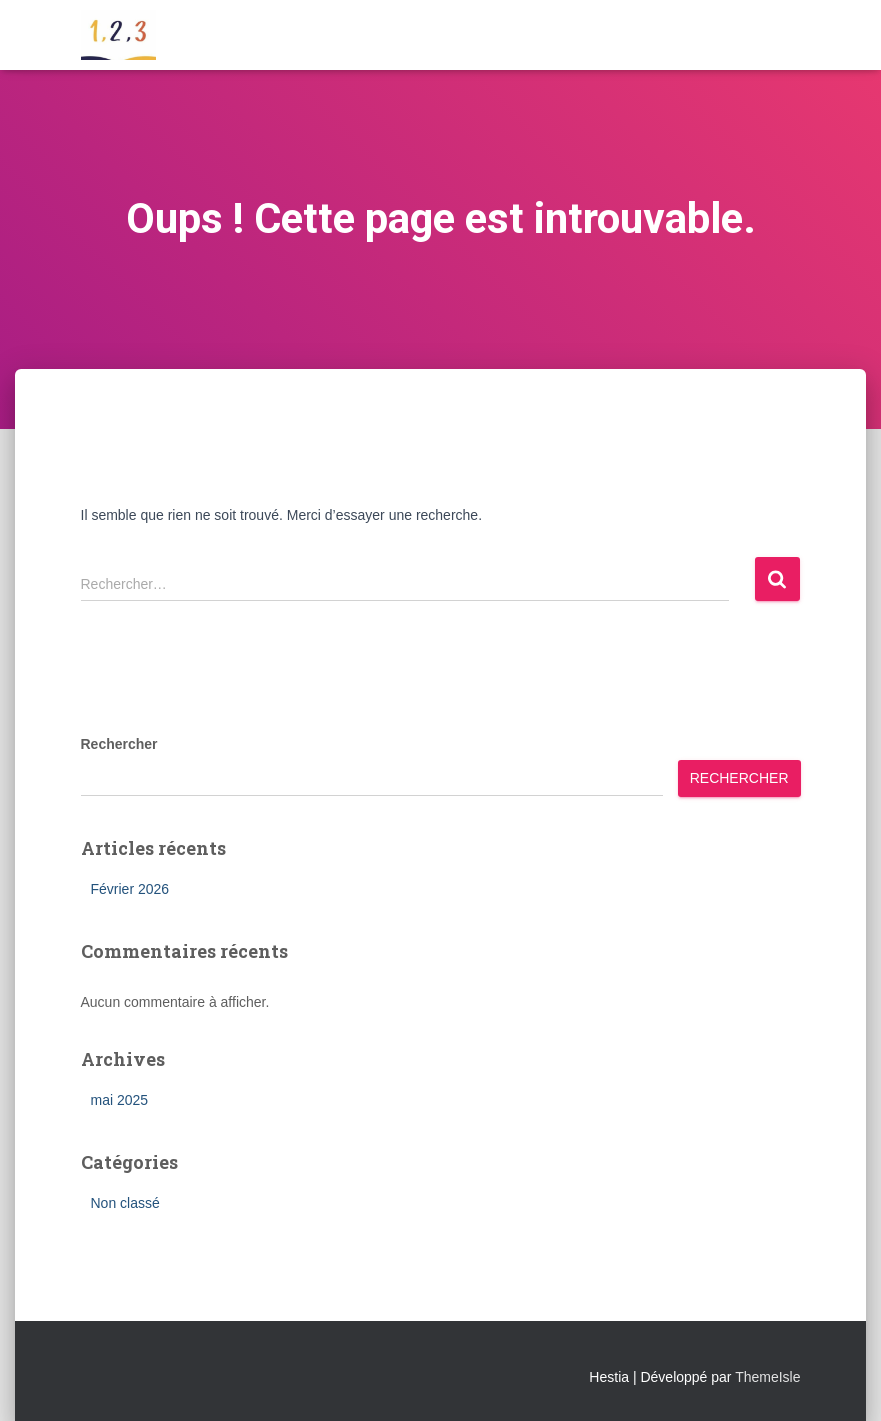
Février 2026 (130, 889)
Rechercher (119, 744)
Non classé (125, 1203)
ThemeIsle (767, 1377)
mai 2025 (120, 1100)
